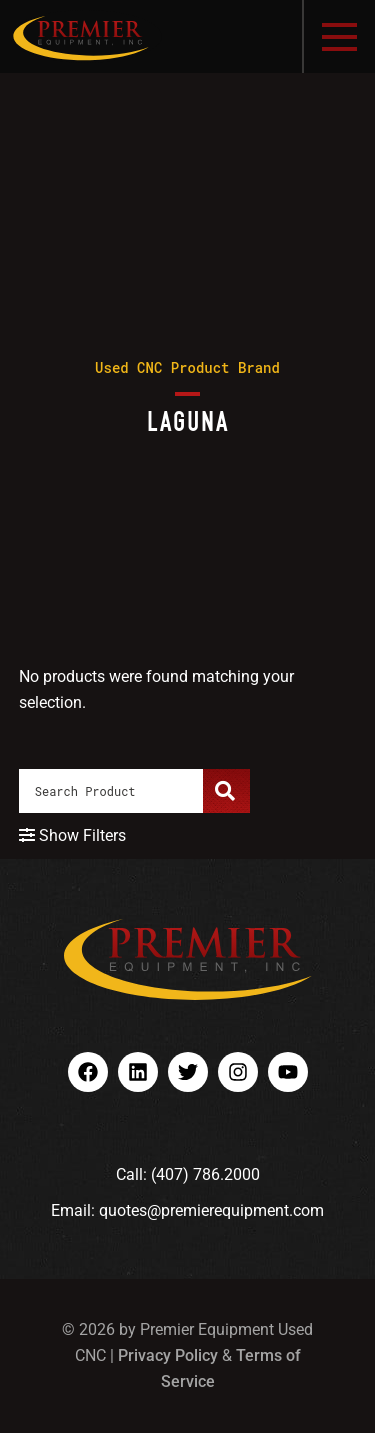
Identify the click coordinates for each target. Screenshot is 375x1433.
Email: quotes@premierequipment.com (187, 1210)
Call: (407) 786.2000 (188, 1174)
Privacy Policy (168, 1355)
